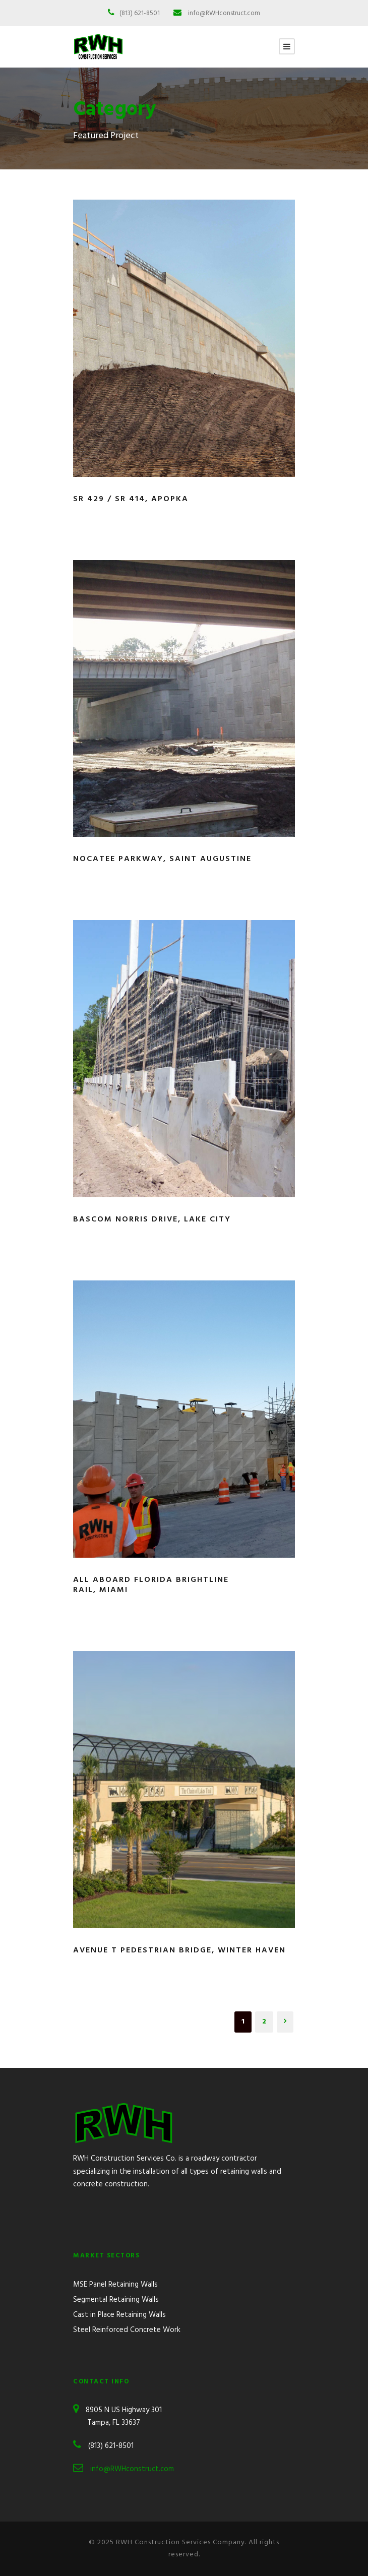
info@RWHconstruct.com (224, 13)
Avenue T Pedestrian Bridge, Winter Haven (179, 1950)
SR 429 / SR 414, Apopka (131, 499)
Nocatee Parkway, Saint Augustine (162, 859)
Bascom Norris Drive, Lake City (152, 1219)
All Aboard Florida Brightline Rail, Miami (151, 1584)
